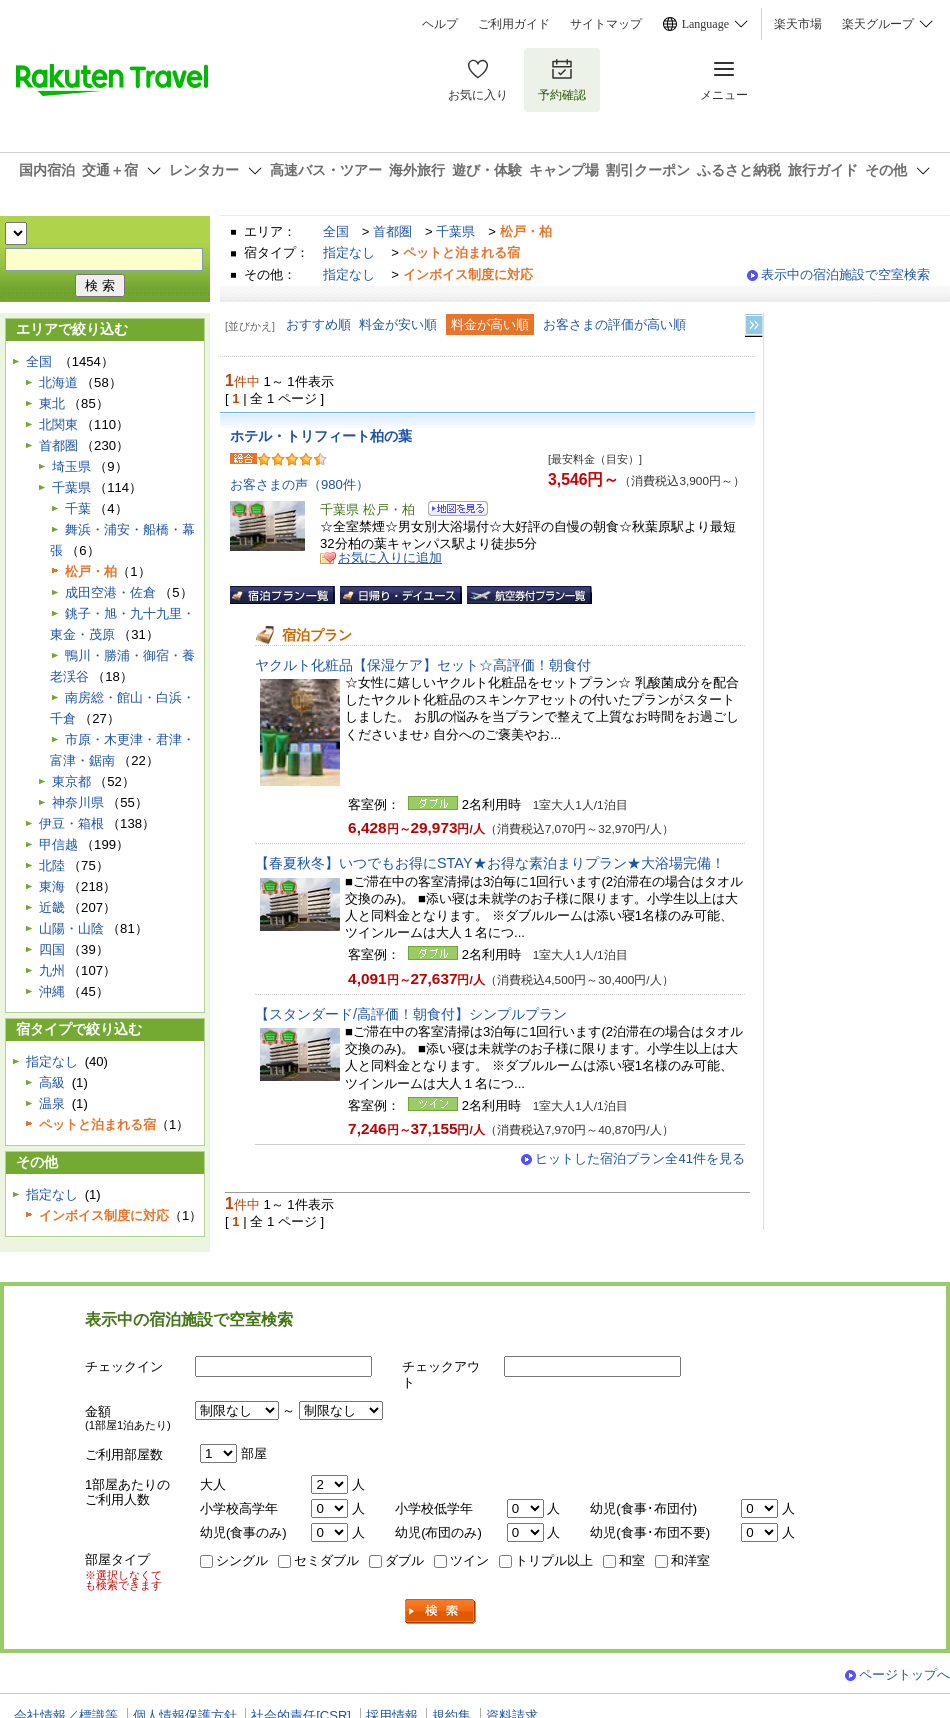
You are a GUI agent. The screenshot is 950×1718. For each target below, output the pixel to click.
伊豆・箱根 (71, 823)
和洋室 (690, 1560)
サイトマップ (606, 24)
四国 (52, 949)
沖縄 (52, 991)
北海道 (58, 382)
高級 (52, 1082)
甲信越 (58, 844)
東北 (52, 403)
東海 (52, 886)
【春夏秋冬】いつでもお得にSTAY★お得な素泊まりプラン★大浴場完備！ (490, 863)
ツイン (469, 1560)
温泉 (52, 1103)
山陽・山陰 (71, 928)
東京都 (71, 781)
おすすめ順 (318, 324)
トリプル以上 (554, 1560)
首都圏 (392, 231)
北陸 (52, 865)
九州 (52, 970)
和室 (632, 1560)
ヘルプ (440, 24)
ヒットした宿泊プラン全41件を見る (640, 1158)
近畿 (52, 907)
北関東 (58, 424)
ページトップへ (904, 1674)
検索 (441, 1611)
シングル (242, 1560)
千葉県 (455, 231)
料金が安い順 (398, 324)
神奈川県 (78, 802)
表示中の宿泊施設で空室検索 (845, 274)
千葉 (78, 508)
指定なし (349, 252)
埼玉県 (71, 466)
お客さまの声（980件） (299, 484)
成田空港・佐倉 (110, 592)
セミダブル (326, 1560)
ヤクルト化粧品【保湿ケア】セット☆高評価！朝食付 (423, 665)
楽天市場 (798, 24)
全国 (336, 231)
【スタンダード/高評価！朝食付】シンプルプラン (411, 1014)
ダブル (404, 1560)
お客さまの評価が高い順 (614, 324)
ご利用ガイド (514, 24)
